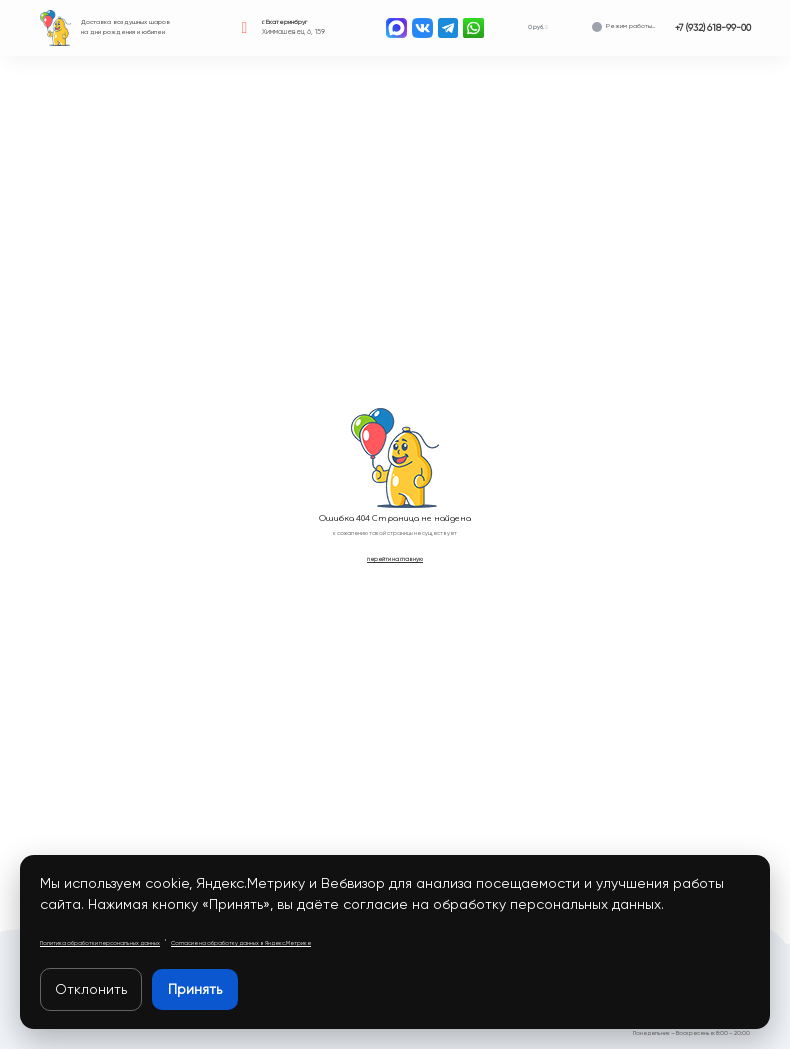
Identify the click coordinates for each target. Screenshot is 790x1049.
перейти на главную (395, 559)
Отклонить (91, 989)
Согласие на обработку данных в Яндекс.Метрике (241, 943)
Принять (195, 989)
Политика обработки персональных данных (100, 943)
